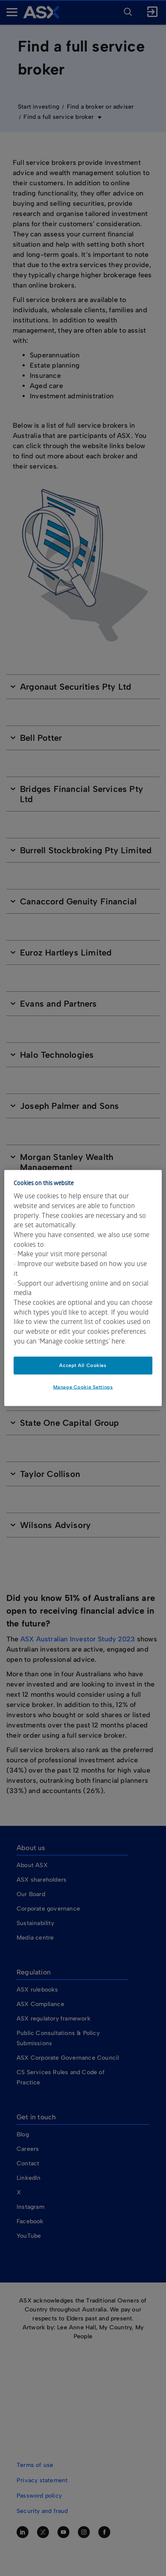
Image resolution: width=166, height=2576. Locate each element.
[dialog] (83, 1288)
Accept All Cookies (82, 1365)
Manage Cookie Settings (83, 1387)
